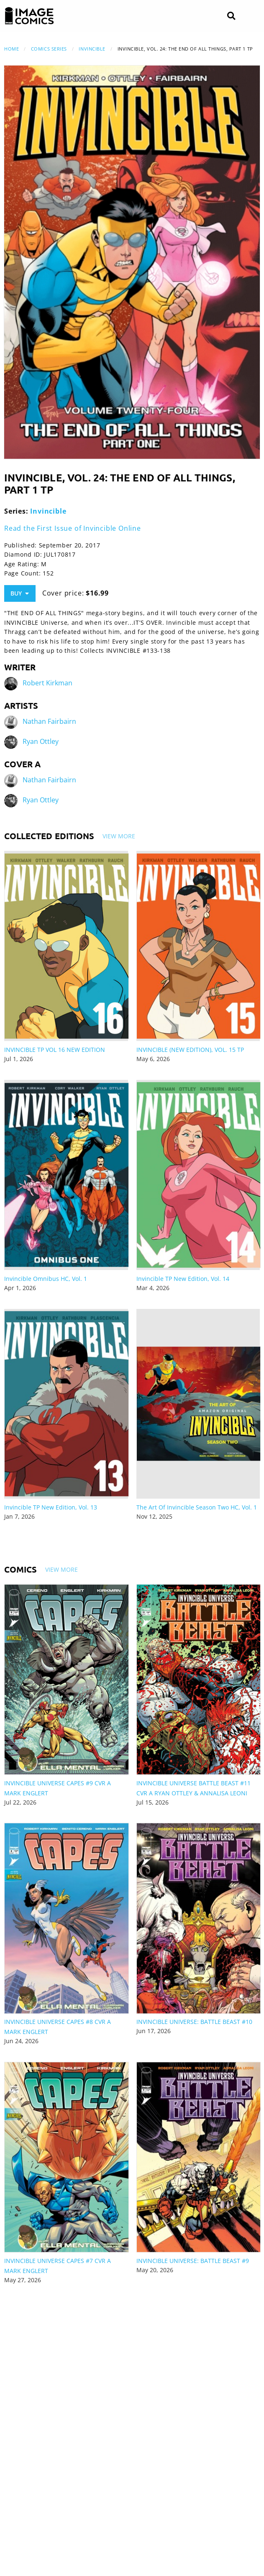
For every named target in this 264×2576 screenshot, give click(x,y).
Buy (19, 593)
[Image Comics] (29, 16)
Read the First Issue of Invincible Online (72, 528)
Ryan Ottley (41, 741)
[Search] (231, 16)
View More (119, 836)
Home (11, 49)
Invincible (92, 49)
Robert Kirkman (47, 683)
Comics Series (49, 49)
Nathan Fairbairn (49, 721)
